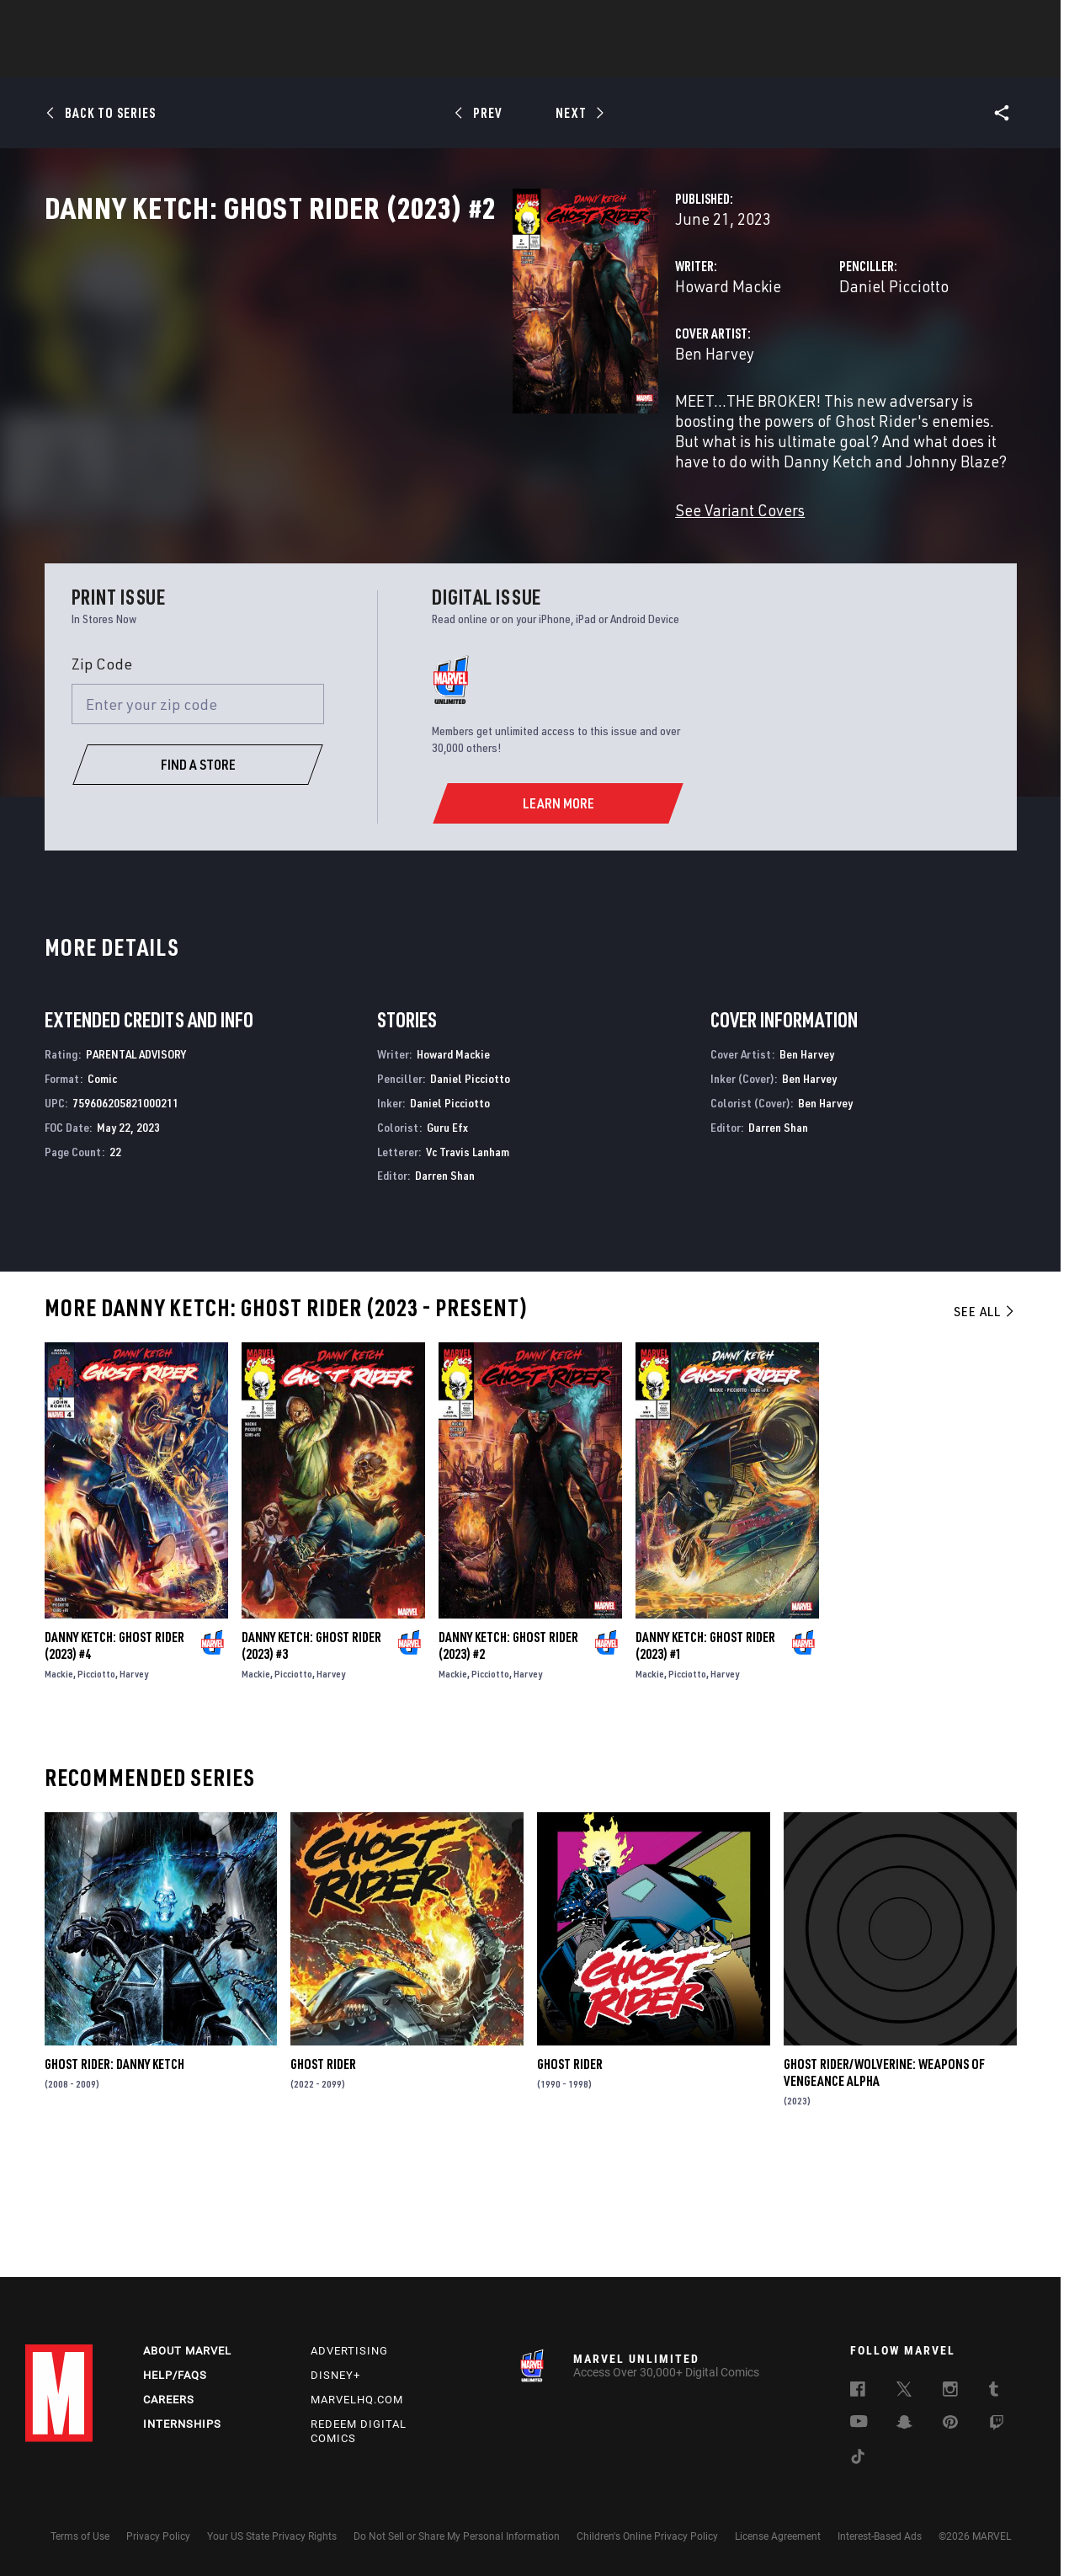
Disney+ (335, 2375)
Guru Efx (447, 1236)
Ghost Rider (323, 2172)
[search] (1013, 21)
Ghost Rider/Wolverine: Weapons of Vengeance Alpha (884, 2181)
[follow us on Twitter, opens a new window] (904, 2391)
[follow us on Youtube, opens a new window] (859, 2422)
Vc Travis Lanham (467, 1259)
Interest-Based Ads (880, 2536)
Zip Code (102, 772)
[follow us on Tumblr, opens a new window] (993, 2391)
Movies (506, 60)
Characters (425, 60)
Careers (168, 2399)
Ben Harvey (387, 427)
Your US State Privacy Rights (272, 2536)
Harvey (134, 1781)
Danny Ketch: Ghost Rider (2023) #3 (311, 1753)
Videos (718, 60)
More (780, 60)
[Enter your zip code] (197, 812)
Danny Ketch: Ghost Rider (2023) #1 (705, 1753)
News (280, 60)
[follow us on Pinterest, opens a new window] (950, 2423)
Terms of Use (80, 2536)
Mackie (59, 1781)
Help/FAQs (175, 2375)
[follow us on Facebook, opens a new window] (857, 2391)
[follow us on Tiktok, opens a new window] (857, 2459)
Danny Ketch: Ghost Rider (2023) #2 (508, 1753)
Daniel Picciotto (729, 360)
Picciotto (96, 1781)
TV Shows (581, 60)
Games (653, 60)
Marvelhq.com (357, 2399)
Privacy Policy (158, 2536)
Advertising (349, 2350)
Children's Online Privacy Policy (647, 2536)
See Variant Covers (412, 543)
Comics (343, 60)
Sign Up (142, 22)
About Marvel (187, 2350)
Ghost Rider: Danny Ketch (114, 2172)
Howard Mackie (401, 360)
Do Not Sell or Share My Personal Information (457, 2536)
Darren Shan (445, 1284)
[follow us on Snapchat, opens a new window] (904, 2424)
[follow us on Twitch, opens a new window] (996, 2425)
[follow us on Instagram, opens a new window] (950, 2391)
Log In (87, 22)
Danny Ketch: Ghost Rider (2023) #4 (114, 1753)
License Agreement (778, 2536)
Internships (182, 2424)
